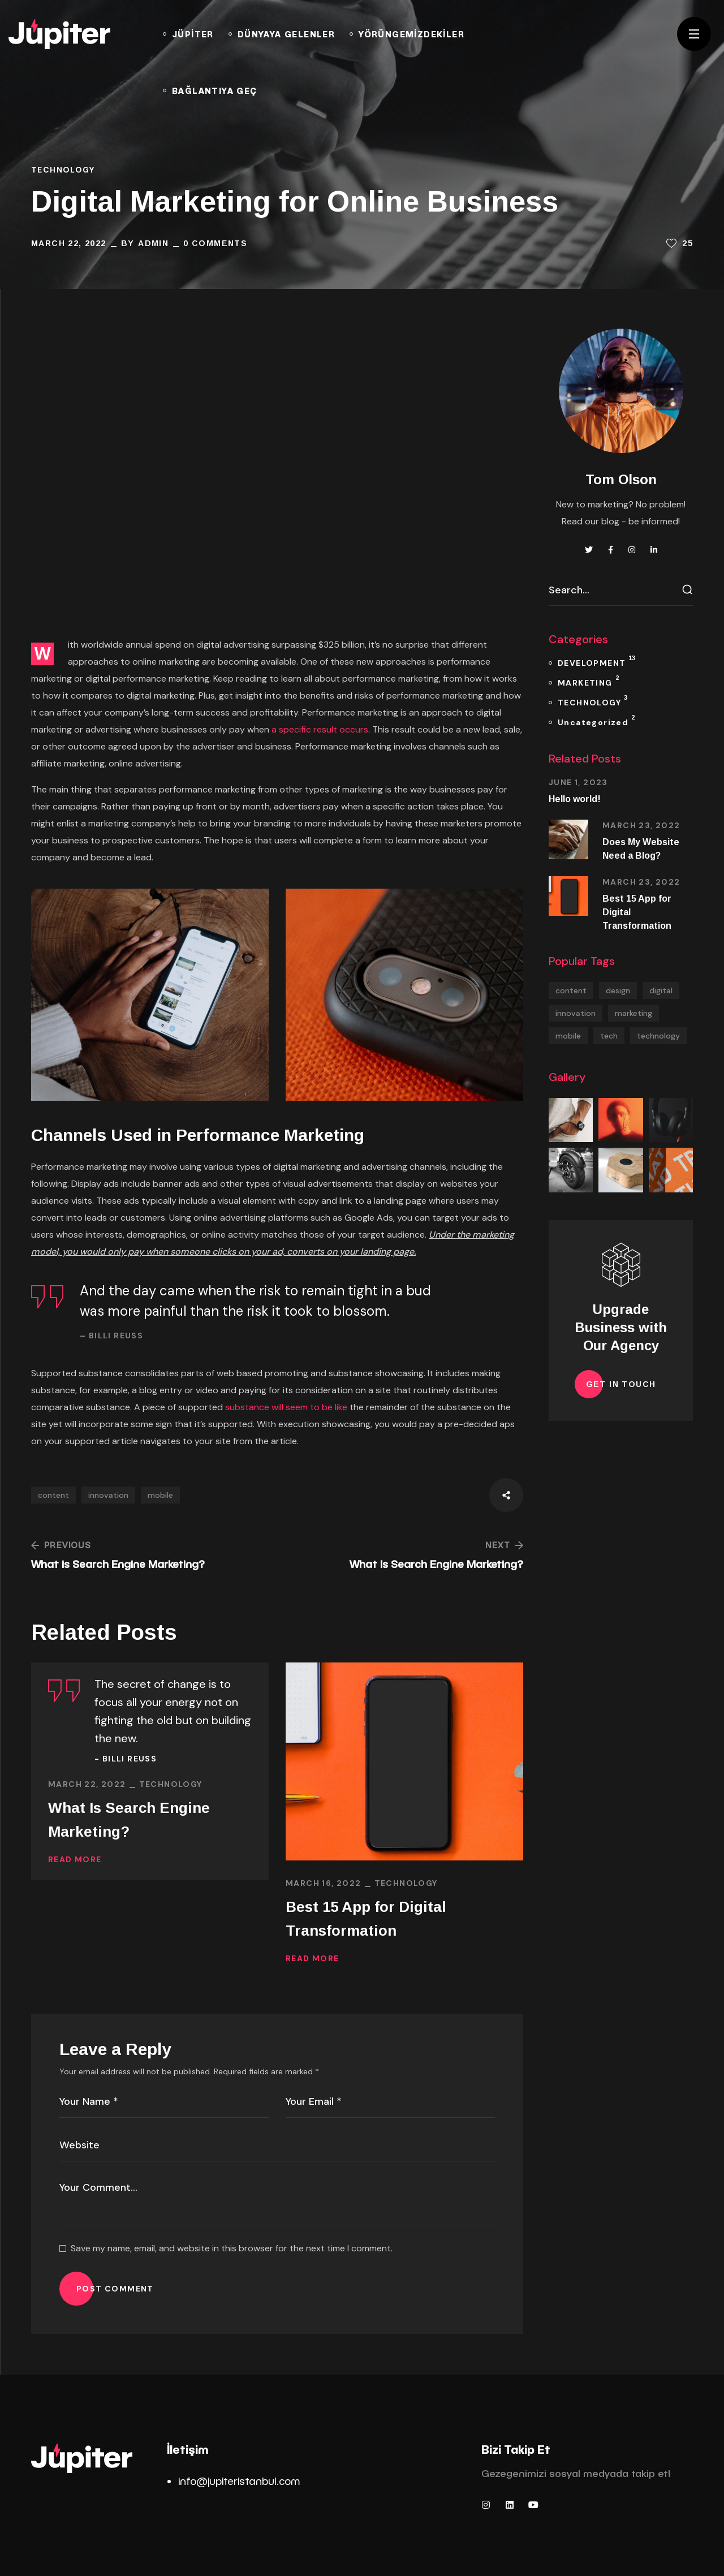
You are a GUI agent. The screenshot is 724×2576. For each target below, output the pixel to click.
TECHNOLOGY (62, 170)
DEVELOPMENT (596, 661)
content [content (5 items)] (571, 990)
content (53, 1495)
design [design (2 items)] (618, 990)
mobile (160, 1495)
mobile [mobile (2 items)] (568, 1036)
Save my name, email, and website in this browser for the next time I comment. (232, 2248)
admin (153, 243)
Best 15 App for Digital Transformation (366, 1918)
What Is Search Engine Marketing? (129, 1819)
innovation (108, 1495)
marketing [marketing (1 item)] (633, 1013)
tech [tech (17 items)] (609, 1036)
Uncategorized (596, 720)
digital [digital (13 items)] (661, 990)
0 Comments (215, 243)
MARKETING (588, 681)
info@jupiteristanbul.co (234, 2481)
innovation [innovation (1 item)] (575, 1013)
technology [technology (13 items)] (658, 1036)
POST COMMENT (115, 2289)
